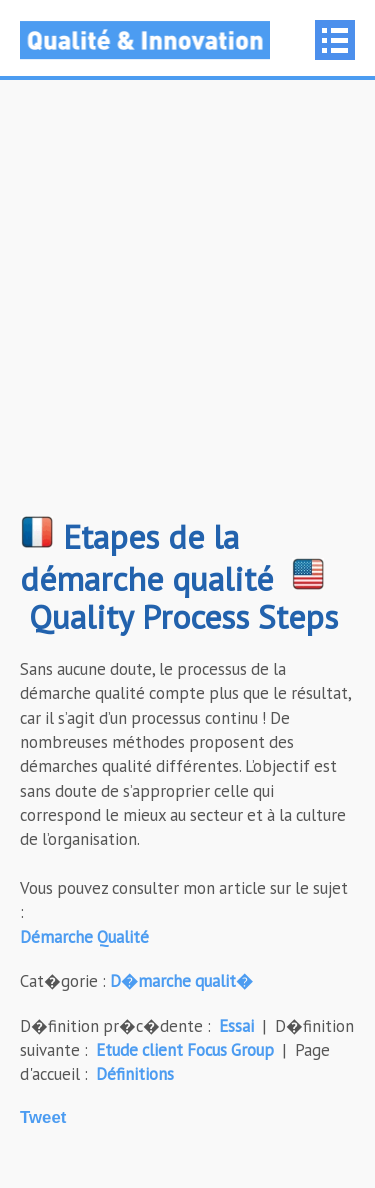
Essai (236, 1026)
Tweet (43, 1117)
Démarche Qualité (84, 937)
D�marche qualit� (181, 981)
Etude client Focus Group (185, 1050)
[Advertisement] (187, 307)
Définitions (135, 1074)
